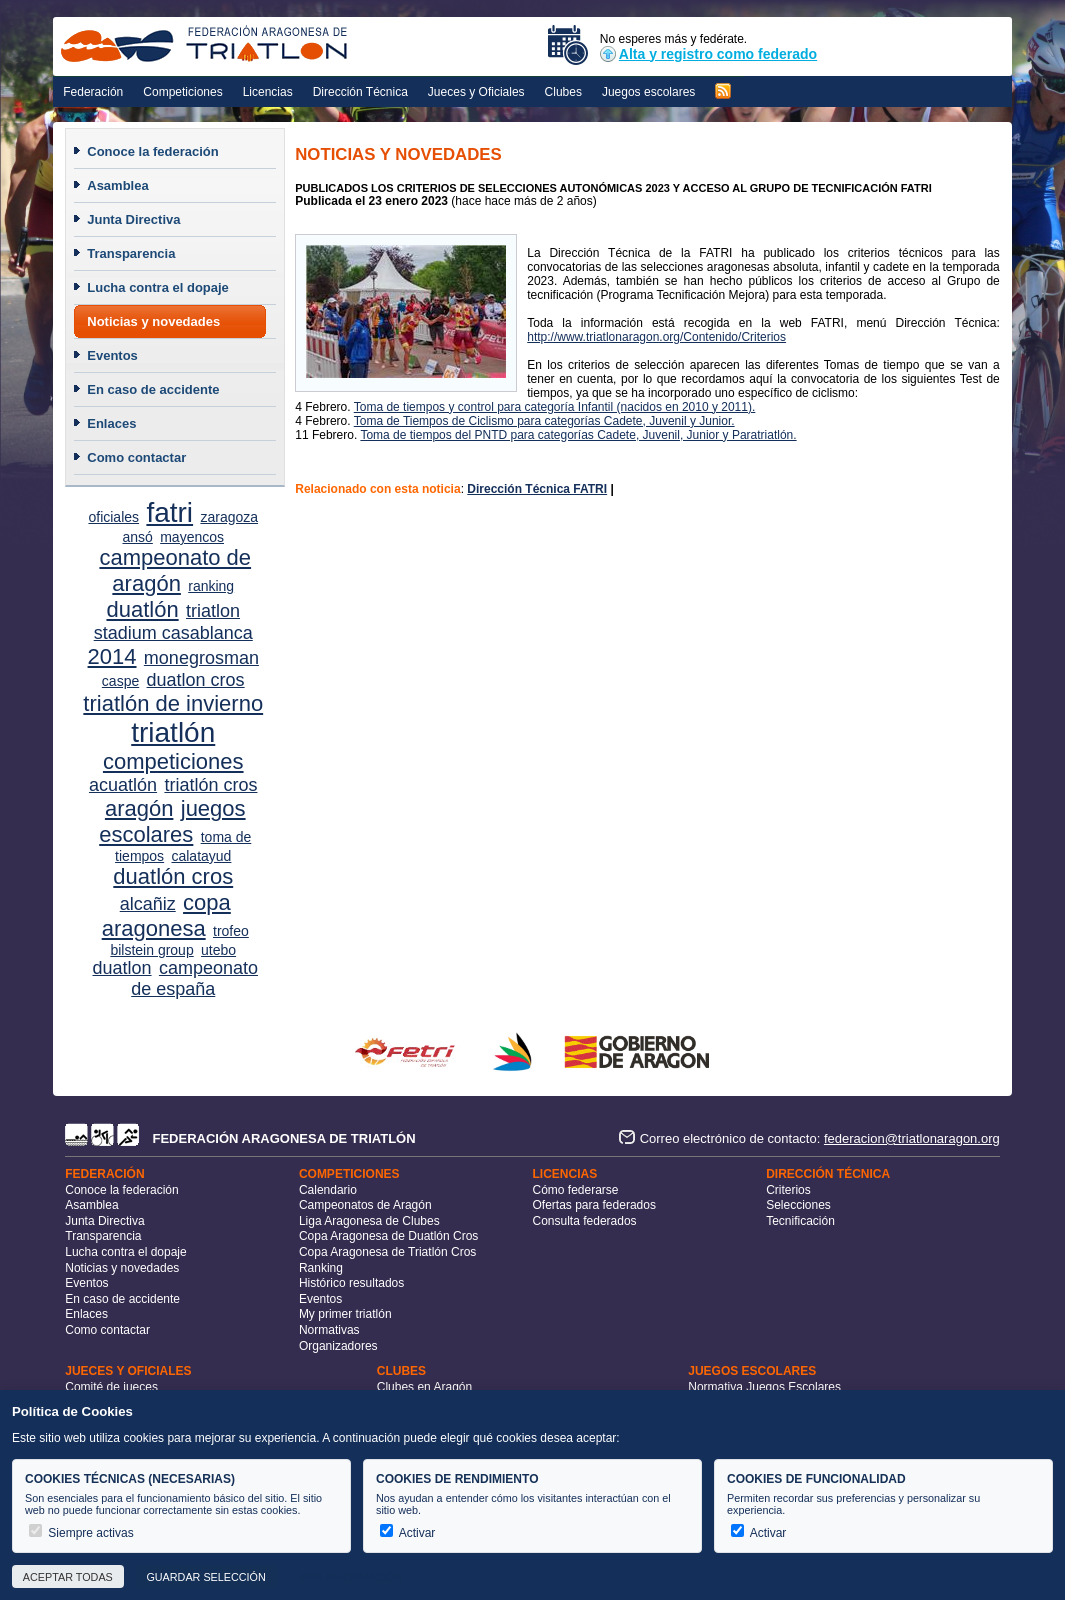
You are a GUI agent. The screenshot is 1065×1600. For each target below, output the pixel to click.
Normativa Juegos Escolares (764, 1387)
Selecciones (798, 1205)
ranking (211, 586)
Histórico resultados (351, 1283)
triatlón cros (210, 785)
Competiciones (182, 92)
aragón (139, 808)
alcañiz (148, 904)
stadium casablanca (173, 633)
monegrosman (201, 658)
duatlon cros (196, 680)
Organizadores (338, 1346)
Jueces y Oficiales (476, 92)
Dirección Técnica (360, 92)
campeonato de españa (194, 978)
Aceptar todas (68, 1577)
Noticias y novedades (153, 321)
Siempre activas (81, 1533)
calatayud (201, 856)
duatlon (122, 968)
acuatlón (123, 785)
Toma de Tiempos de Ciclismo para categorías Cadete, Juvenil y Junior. (544, 421)
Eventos (112, 355)
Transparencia (131, 253)
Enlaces (111, 423)
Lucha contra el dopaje (158, 287)
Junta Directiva (133, 219)
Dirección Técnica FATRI (537, 489)
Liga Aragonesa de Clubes (369, 1221)
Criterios (788, 1190)
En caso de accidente (153, 389)
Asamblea (117, 185)
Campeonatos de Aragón (365, 1205)
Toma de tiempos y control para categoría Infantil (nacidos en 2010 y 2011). (555, 407)
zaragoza (229, 517)
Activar (407, 1533)
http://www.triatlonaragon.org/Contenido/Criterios (656, 337)
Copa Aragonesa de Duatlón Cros (388, 1236)
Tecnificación (800, 1221)
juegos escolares (172, 821)
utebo (218, 950)
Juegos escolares (648, 92)
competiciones (173, 761)
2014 (112, 656)
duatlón (142, 609)
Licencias (268, 92)
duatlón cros (173, 876)
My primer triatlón (345, 1314)
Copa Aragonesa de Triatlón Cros (387, 1252)
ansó (137, 537)
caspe (120, 681)
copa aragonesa (166, 915)
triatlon (213, 611)
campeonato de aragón (175, 570)
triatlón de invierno (173, 703)
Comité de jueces (111, 1387)
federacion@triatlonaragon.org (912, 1138)
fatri (169, 512)
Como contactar (136, 457)
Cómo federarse (576, 1190)
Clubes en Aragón (424, 1387)
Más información (350, 1577)
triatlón (173, 732)
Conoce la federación (152, 151)
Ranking (321, 1268)
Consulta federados (585, 1221)
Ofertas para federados (594, 1205)
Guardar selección (205, 1577)
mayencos (192, 537)
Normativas (329, 1330)
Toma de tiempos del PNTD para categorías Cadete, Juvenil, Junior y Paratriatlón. (578, 435)
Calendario (328, 1190)
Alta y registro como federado (708, 54)
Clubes (563, 92)
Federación (93, 92)
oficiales (113, 517)
